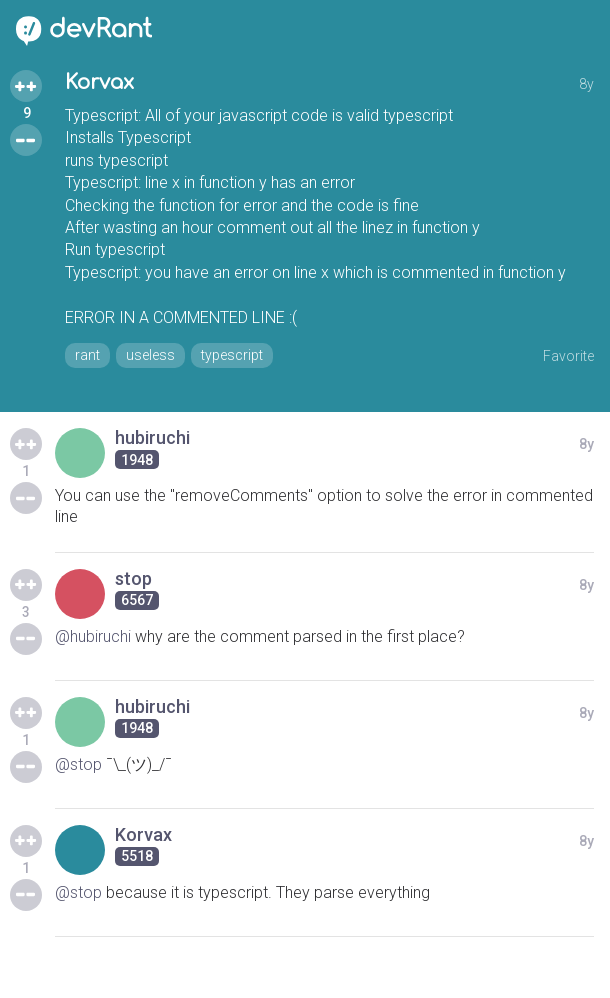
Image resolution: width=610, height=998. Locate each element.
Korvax (99, 82)
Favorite (568, 356)
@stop (78, 764)
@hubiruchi (93, 636)
